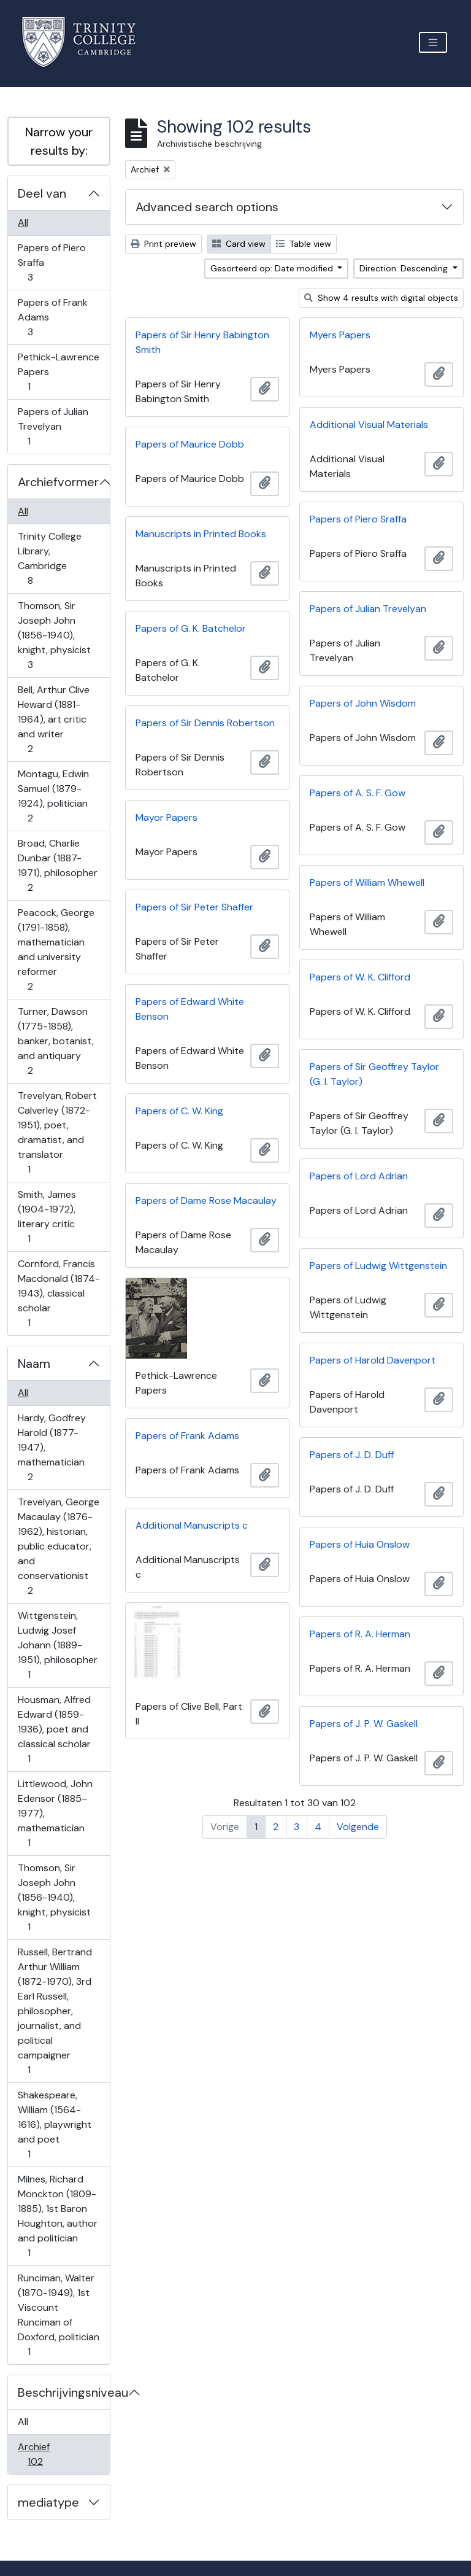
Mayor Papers (166, 817)
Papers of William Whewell (367, 882)
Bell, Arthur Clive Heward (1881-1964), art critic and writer (53, 719)
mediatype (48, 2502)
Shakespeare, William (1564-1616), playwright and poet (54, 2124)
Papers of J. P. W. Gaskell (364, 1723)
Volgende (358, 1826)
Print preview (163, 243)
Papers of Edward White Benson (190, 1009)
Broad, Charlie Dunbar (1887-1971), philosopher (57, 865)
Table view (303, 243)
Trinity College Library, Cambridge (49, 558)
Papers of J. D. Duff (352, 1454)
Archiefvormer (58, 482)
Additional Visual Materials (369, 424)
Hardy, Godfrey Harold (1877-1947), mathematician (51, 1447)
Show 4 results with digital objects (381, 297)
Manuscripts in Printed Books (201, 533)
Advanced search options (207, 207)
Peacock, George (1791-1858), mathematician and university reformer (55, 949)
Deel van (42, 193)
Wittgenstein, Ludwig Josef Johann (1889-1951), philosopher (57, 1645)
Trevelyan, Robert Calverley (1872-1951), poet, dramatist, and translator (57, 1132)
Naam (34, 1363)
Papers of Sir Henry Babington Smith (202, 342)
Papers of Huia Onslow (360, 1544)
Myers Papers (340, 334)
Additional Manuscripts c (192, 1525)
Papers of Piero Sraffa (51, 262)
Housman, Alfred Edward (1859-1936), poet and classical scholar (54, 1729)
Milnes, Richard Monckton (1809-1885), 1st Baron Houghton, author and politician (57, 2215)
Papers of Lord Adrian (359, 1176)
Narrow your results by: (59, 141)
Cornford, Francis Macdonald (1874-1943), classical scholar (58, 1293)
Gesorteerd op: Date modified (272, 268)
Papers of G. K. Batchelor (191, 628)
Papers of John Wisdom (363, 703)
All (23, 222)
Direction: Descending (404, 268)
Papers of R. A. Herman (360, 1633)
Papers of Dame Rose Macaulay (206, 1200)
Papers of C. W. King (179, 1110)
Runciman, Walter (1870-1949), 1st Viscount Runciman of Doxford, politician (58, 2314)
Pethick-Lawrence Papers (58, 371)
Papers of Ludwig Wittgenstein (378, 1265)
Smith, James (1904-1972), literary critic (46, 1216)
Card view (239, 243)
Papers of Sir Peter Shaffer (194, 907)
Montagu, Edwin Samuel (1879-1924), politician (53, 796)
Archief (43, 2454)
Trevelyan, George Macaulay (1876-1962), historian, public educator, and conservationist (58, 1546)
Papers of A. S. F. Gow (357, 792)
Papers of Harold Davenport (372, 1360)
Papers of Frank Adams (52, 317)
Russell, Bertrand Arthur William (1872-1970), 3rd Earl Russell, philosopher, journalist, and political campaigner (54, 2010)
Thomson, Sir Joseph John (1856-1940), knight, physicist (54, 635)
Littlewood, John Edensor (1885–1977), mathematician (55, 1813)
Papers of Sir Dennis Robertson (205, 722)
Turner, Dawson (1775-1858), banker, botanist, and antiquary (55, 1041)
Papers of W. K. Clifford (360, 977)
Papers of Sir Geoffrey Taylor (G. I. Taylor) (374, 1074)
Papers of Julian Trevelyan (52, 426)
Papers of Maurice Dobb (190, 444)
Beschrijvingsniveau (64, 2392)
